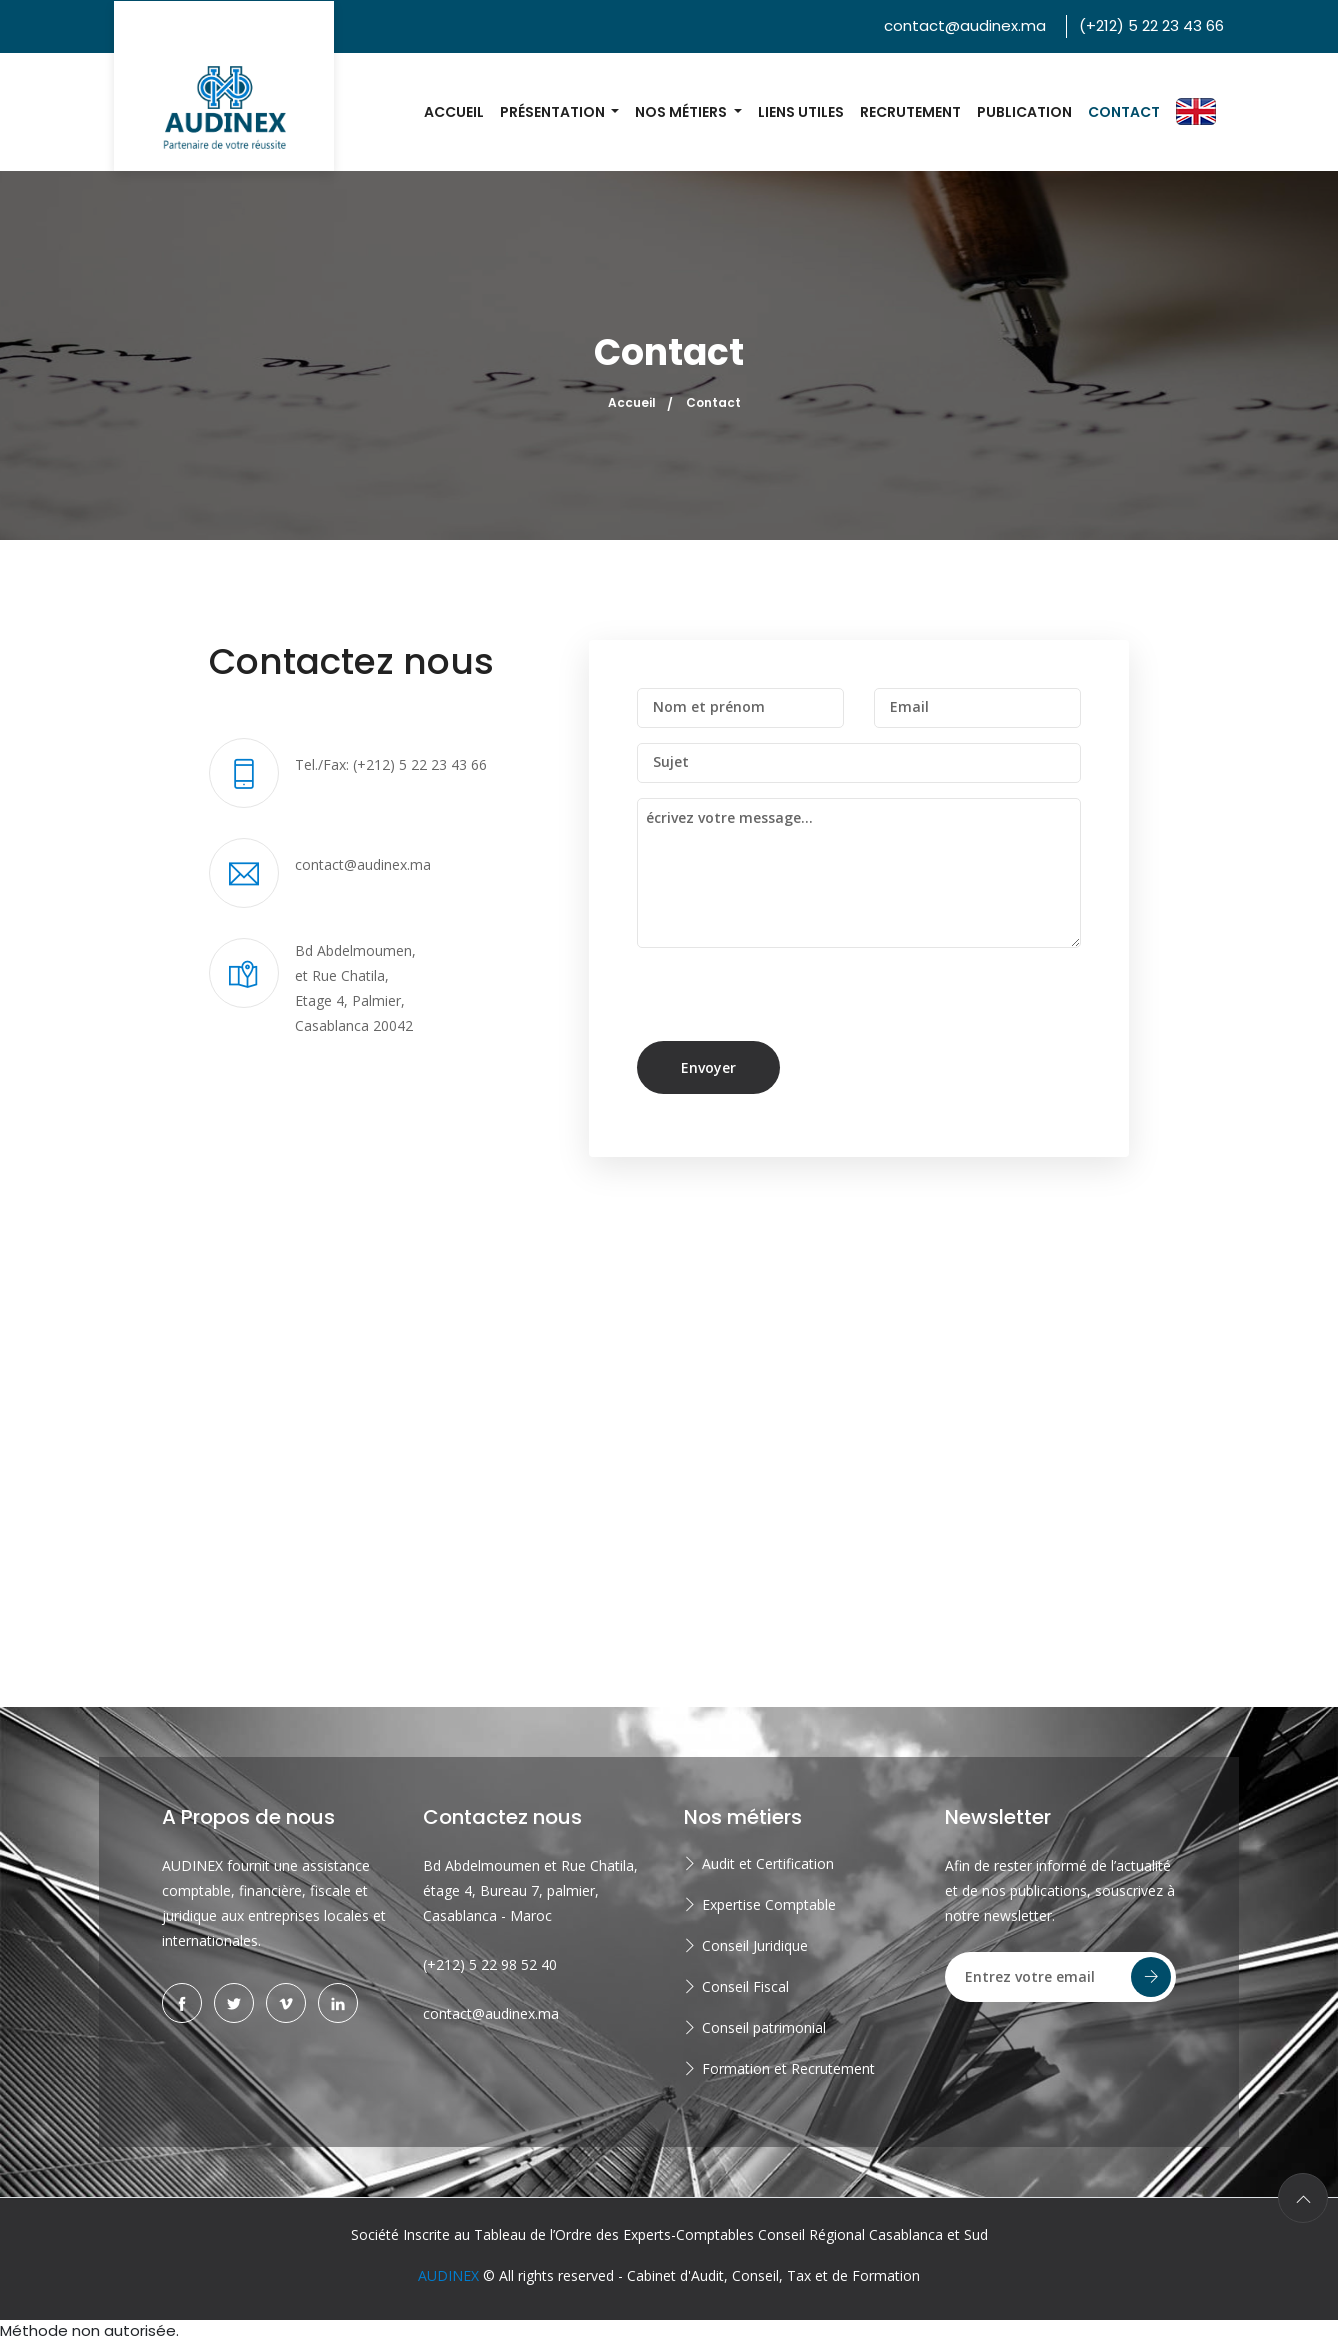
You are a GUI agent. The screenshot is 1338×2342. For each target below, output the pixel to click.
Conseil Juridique (755, 1945)
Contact (1124, 112)
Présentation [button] (554, 112)
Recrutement (910, 112)
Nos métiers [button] (682, 112)
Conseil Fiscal (745, 1986)
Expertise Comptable (769, 1904)
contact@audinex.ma (965, 25)
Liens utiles (801, 112)
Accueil (454, 112)
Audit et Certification (768, 1863)
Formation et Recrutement (788, 2068)
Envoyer (708, 1067)
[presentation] (774, 1002)
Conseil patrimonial (764, 2027)
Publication (1024, 112)
